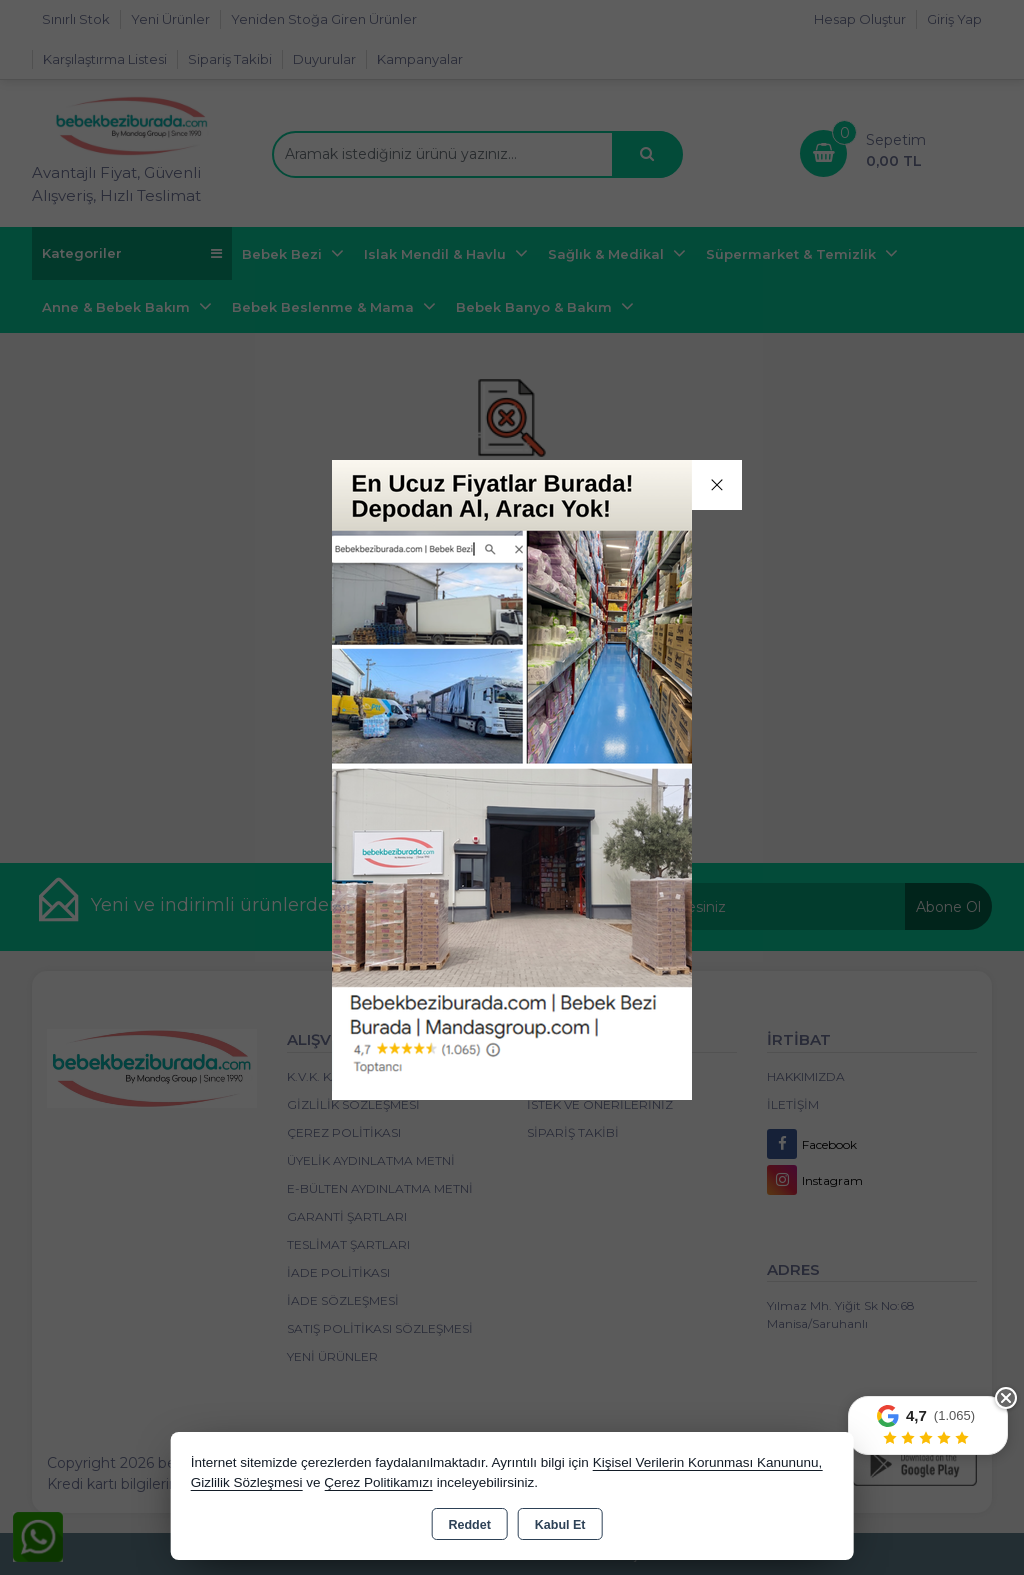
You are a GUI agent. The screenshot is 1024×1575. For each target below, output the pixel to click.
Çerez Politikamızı (378, 1482)
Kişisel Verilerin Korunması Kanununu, (708, 1462)
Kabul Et (560, 1525)
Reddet (469, 1525)
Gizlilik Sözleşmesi (247, 1482)
